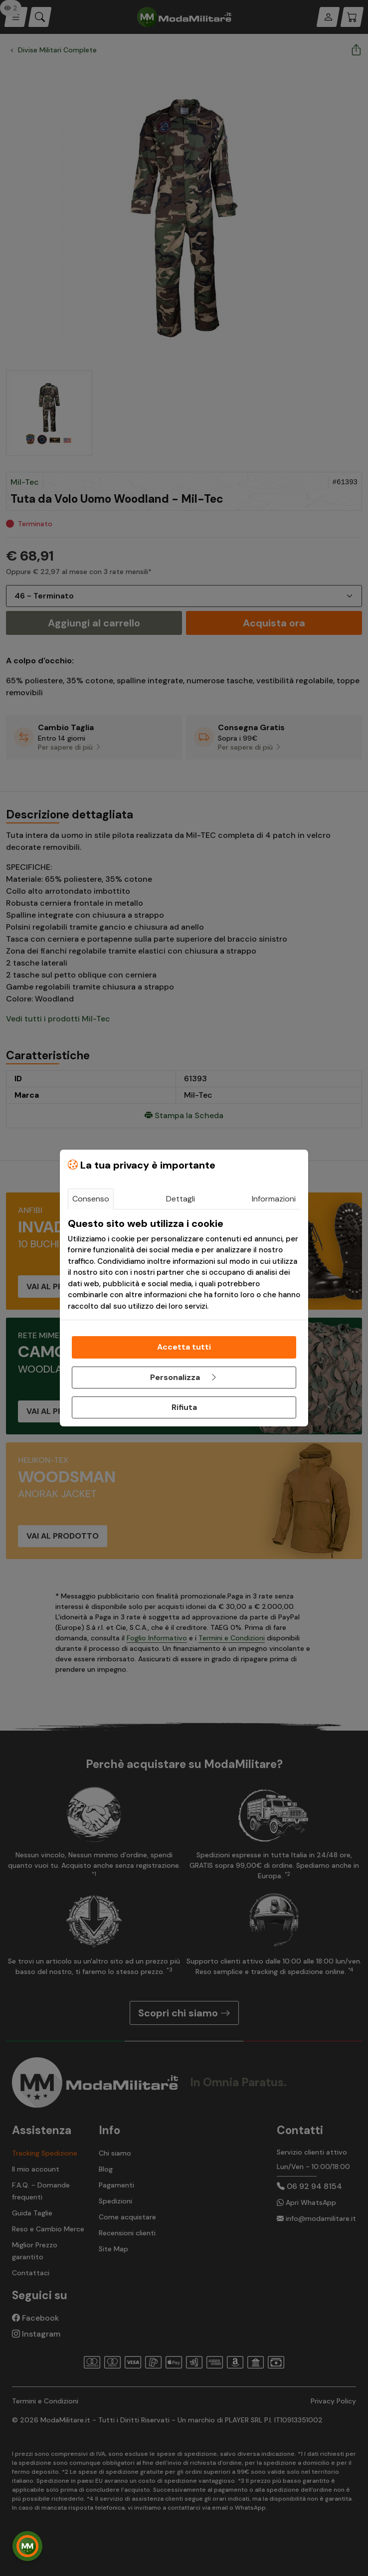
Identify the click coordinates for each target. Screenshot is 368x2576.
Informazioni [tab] (274, 1198)
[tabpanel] (184, 1264)
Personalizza (184, 1377)
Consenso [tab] (90, 1198)
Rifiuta (184, 1407)
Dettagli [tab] (180, 1198)
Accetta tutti (184, 1347)
